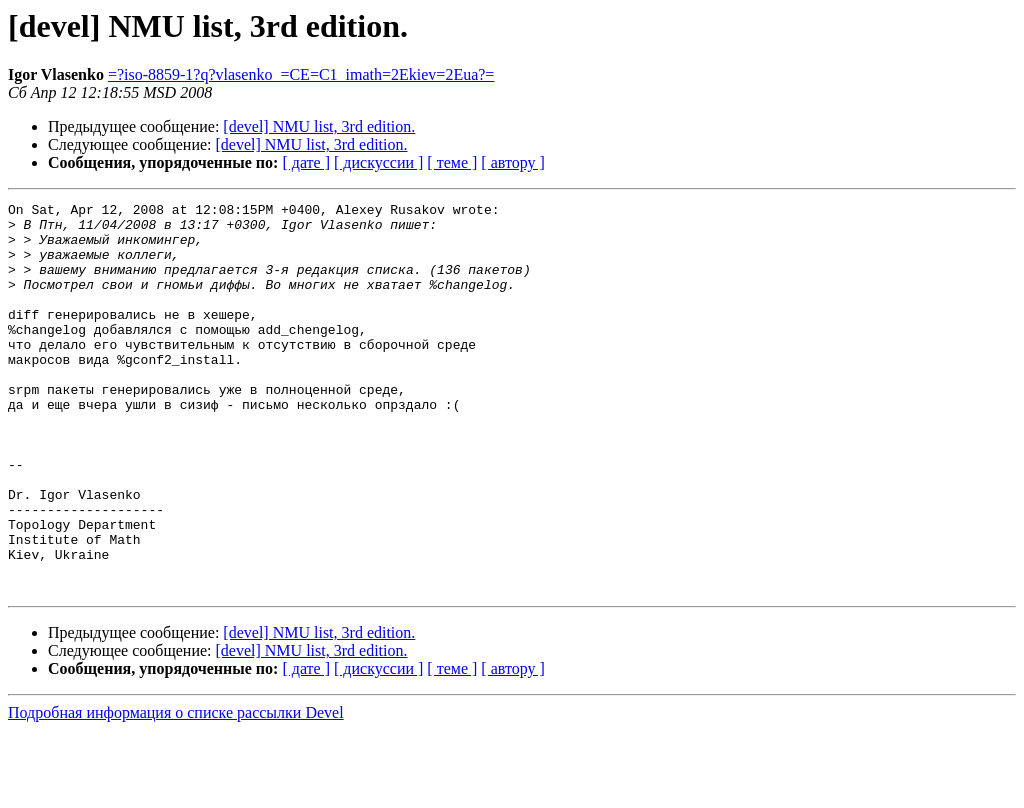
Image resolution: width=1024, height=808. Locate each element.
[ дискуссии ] (378, 162)
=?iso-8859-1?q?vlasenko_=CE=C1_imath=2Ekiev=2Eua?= (301, 74)
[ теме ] (452, 162)
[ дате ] (306, 162)
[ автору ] (512, 162)
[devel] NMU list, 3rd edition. (319, 126)
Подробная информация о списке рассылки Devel (176, 790)
